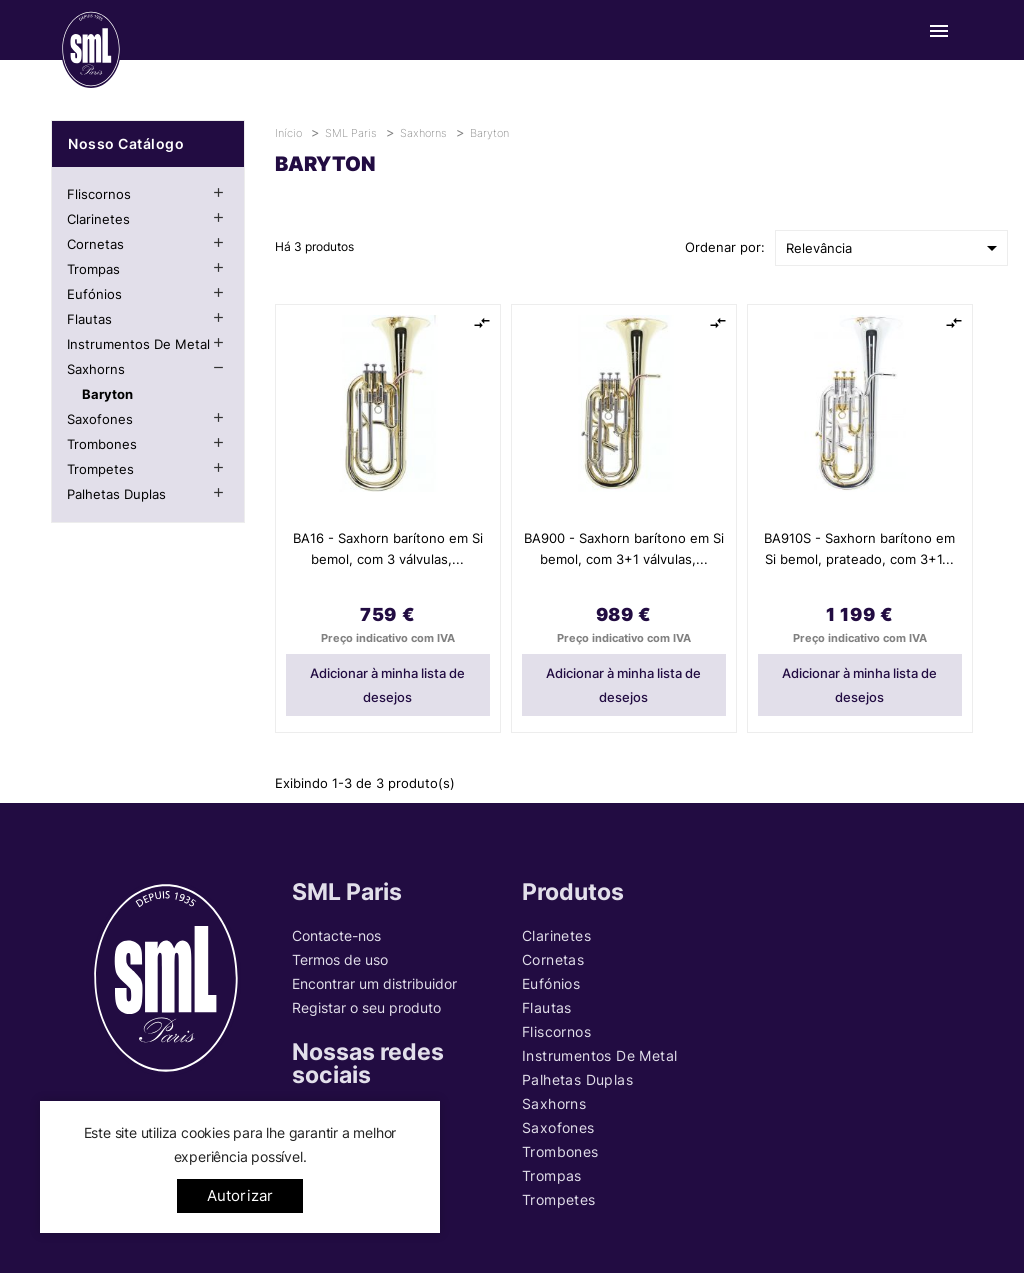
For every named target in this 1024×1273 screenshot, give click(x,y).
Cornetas (95, 244)
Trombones (102, 444)
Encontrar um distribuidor (374, 983)
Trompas (93, 269)
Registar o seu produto (366, 1007)
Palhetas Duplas (116, 494)
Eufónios (94, 294)
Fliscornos (99, 194)
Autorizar (240, 1195)
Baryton (107, 394)
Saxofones (100, 419)
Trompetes (100, 469)
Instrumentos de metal (138, 344)
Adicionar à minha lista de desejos (387, 685)
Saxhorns (96, 369)
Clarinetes (98, 219)
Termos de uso (340, 959)
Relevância (895, 248)
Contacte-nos (336, 935)
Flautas (89, 319)
